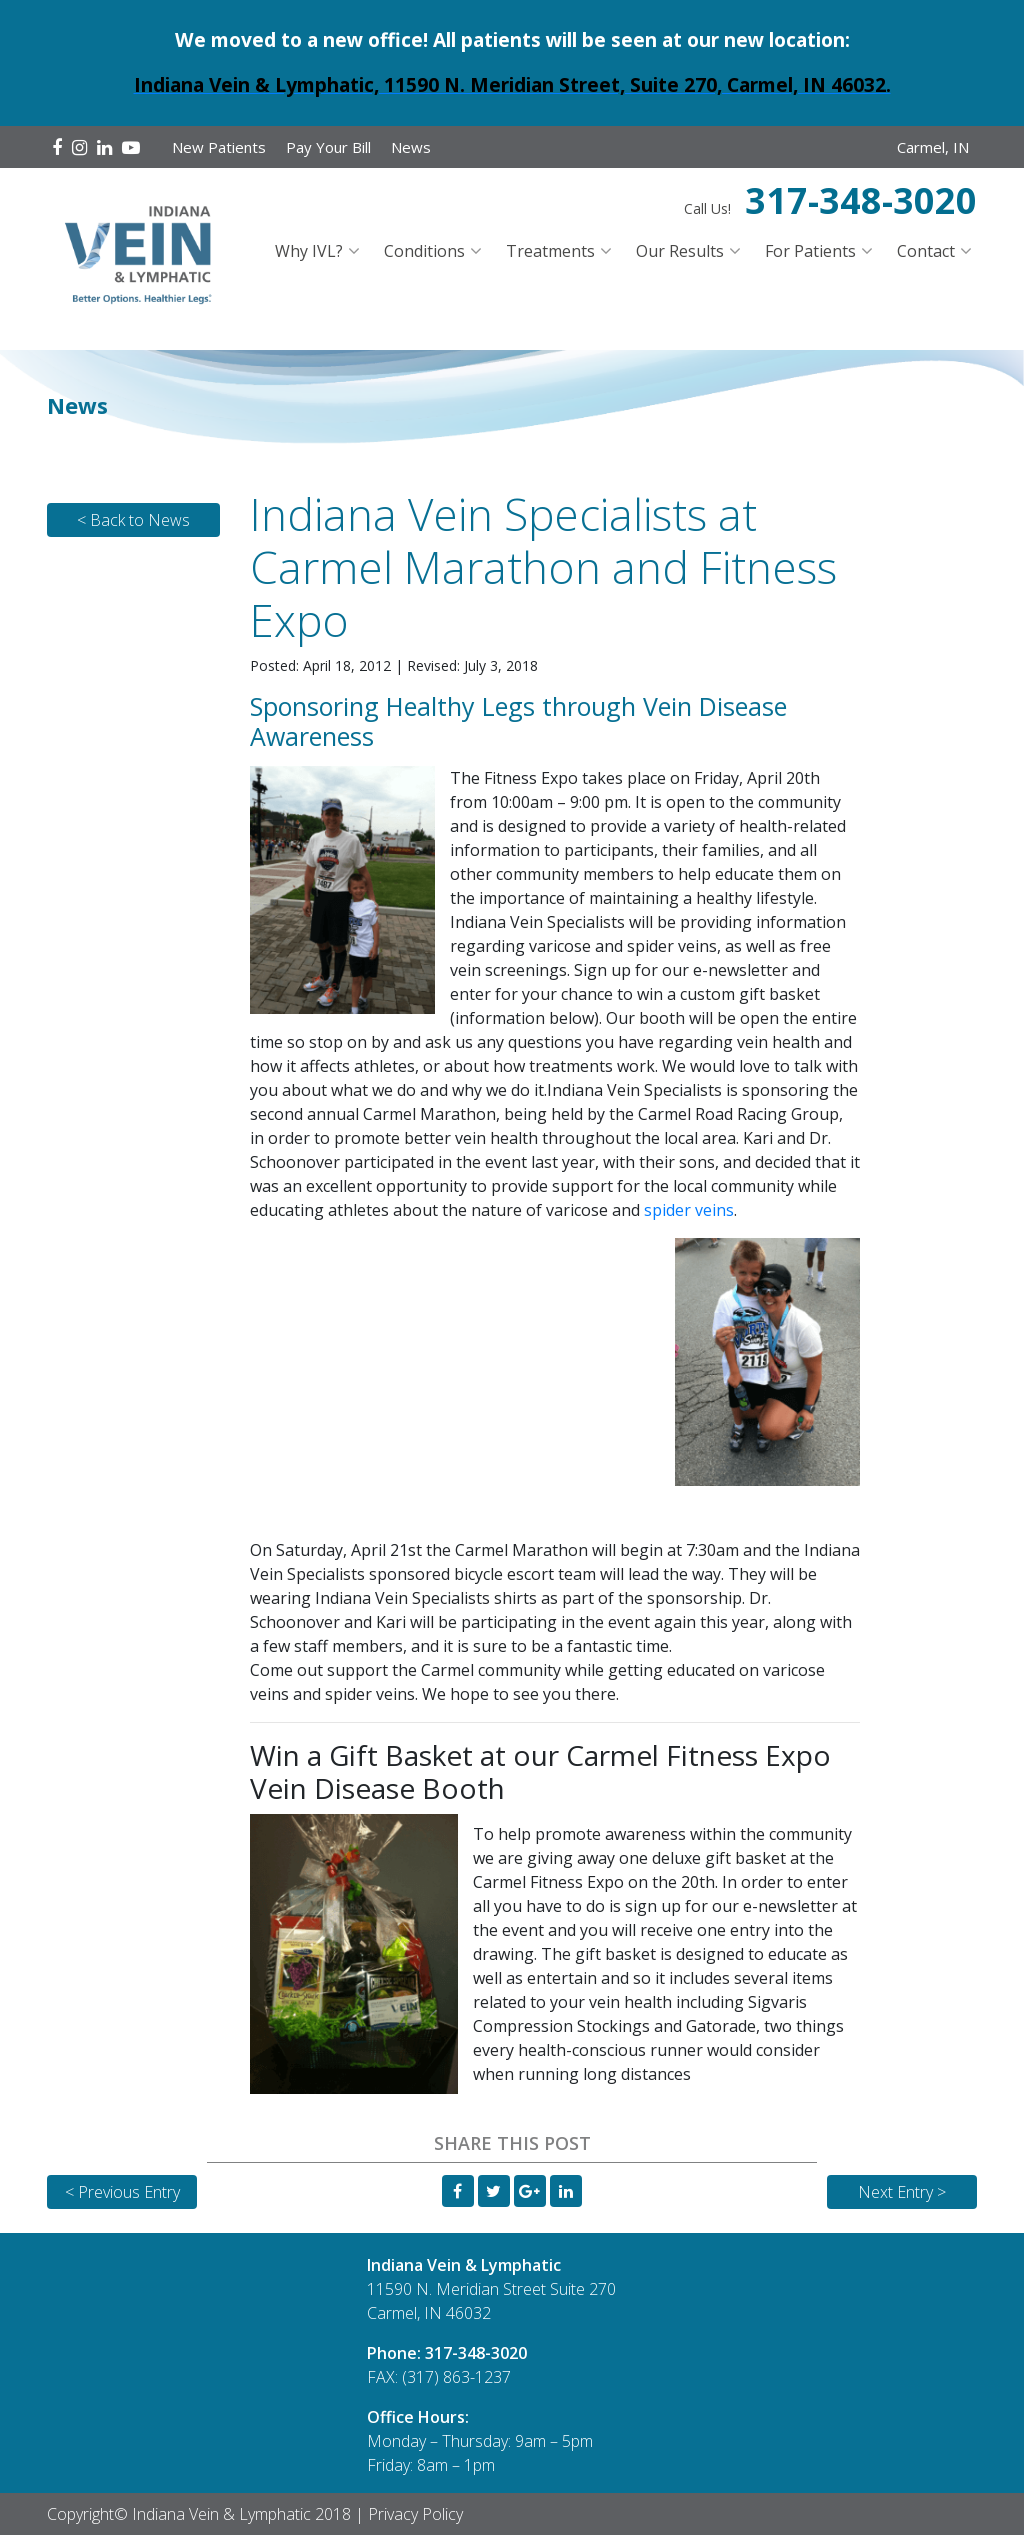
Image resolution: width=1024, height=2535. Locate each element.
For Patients (810, 251)
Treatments (550, 251)
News (411, 147)
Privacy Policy (415, 2514)
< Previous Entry (122, 2192)
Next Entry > (902, 2192)
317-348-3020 (861, 200)
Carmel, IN (933, 147)
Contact (926, 251)
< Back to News (133, 520)
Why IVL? (309, 251)
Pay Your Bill (328, 147)
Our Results (680, 251)
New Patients (219, 147)
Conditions (424, 251)
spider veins (689, 1210)
